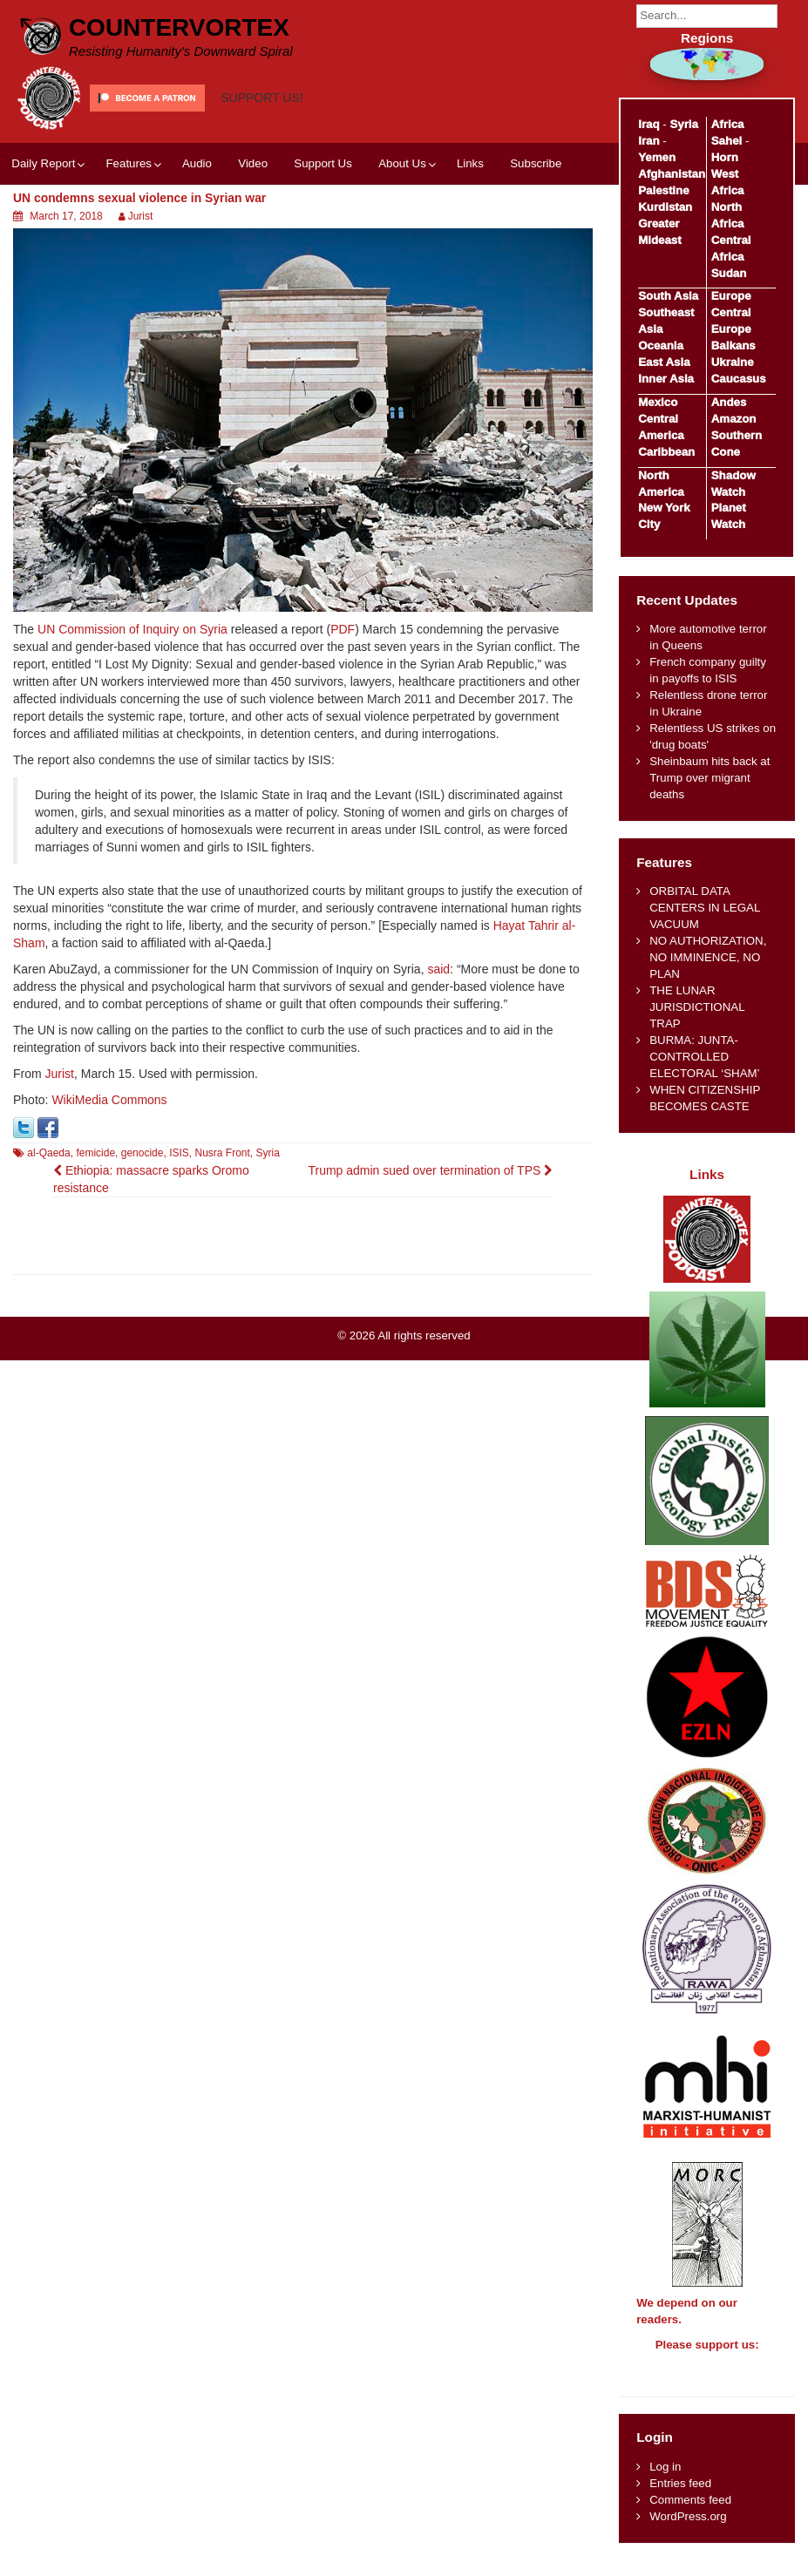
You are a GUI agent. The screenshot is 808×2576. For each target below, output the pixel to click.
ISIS (179, 1153)
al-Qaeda (48, 1153)
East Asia (663, 362)
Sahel (726, 140)
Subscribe (535, 163)
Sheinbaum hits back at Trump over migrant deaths (709, 778)
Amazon (734, 418)
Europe (731, 295)
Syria (268, 1153)
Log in (665, 2482)
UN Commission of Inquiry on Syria (132, 629)
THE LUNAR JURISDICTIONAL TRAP (696, 1007)
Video (253, 163)
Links (470, 163)
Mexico (657, 402)
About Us (402, 163)
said (438, 969)
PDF (342, 629)
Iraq (648, 124)
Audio (197, 163)
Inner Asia (666, 378)
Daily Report (43, 163)
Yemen (657, 157)
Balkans (733, 345)
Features (128, 163)
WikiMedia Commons (108, 1100)
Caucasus (738, 378)
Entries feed (680, 2498)
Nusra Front (222, 1153)
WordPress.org (687, 2532)
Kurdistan (665, 207)
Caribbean (666, 451)
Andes (729, 402)
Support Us (323, 163)
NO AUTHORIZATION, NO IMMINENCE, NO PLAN (707, 957)
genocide (142, 1153)
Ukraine (732, 362)
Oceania (660, 345)
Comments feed (690, 2515)
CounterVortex (179, 27)
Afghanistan (671, 173)
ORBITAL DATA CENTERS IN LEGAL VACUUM (704, 908)
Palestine (663, 190)
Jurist (140, 216)
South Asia (668, 295)
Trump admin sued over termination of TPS (430, 1170)
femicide (95, 1153)
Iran (648, 140)
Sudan (729, 273)
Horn (724, 157)
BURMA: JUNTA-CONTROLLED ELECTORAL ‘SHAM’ (704, 1057)
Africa (727, 124)
